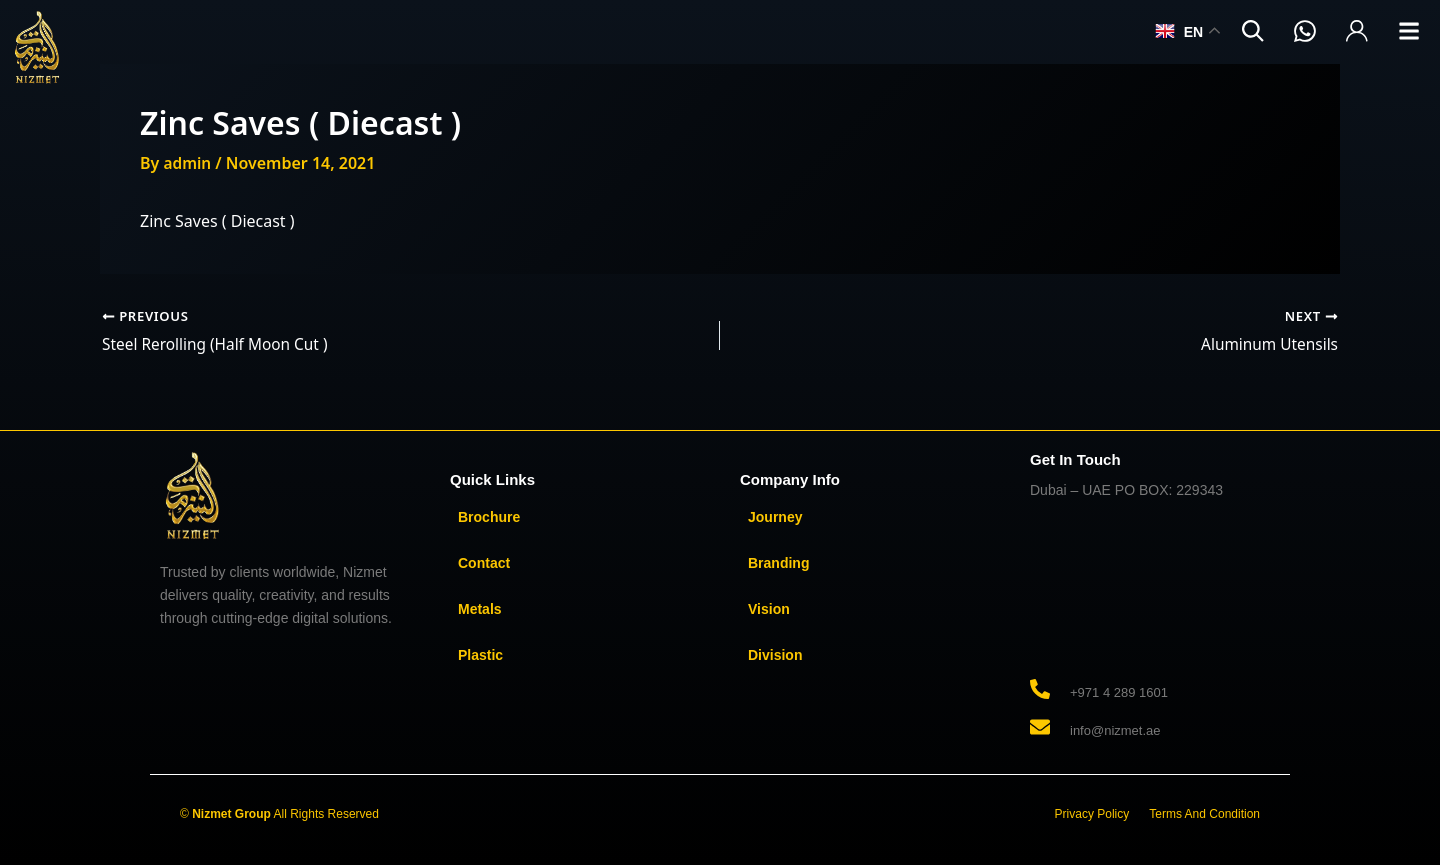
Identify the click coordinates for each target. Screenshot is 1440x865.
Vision (769, 609)
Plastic (480, 655)
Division (775, 655)
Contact (484, 563)
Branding (778, 563)
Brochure (489, 517)
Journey (775, 517)
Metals (480, 609)
